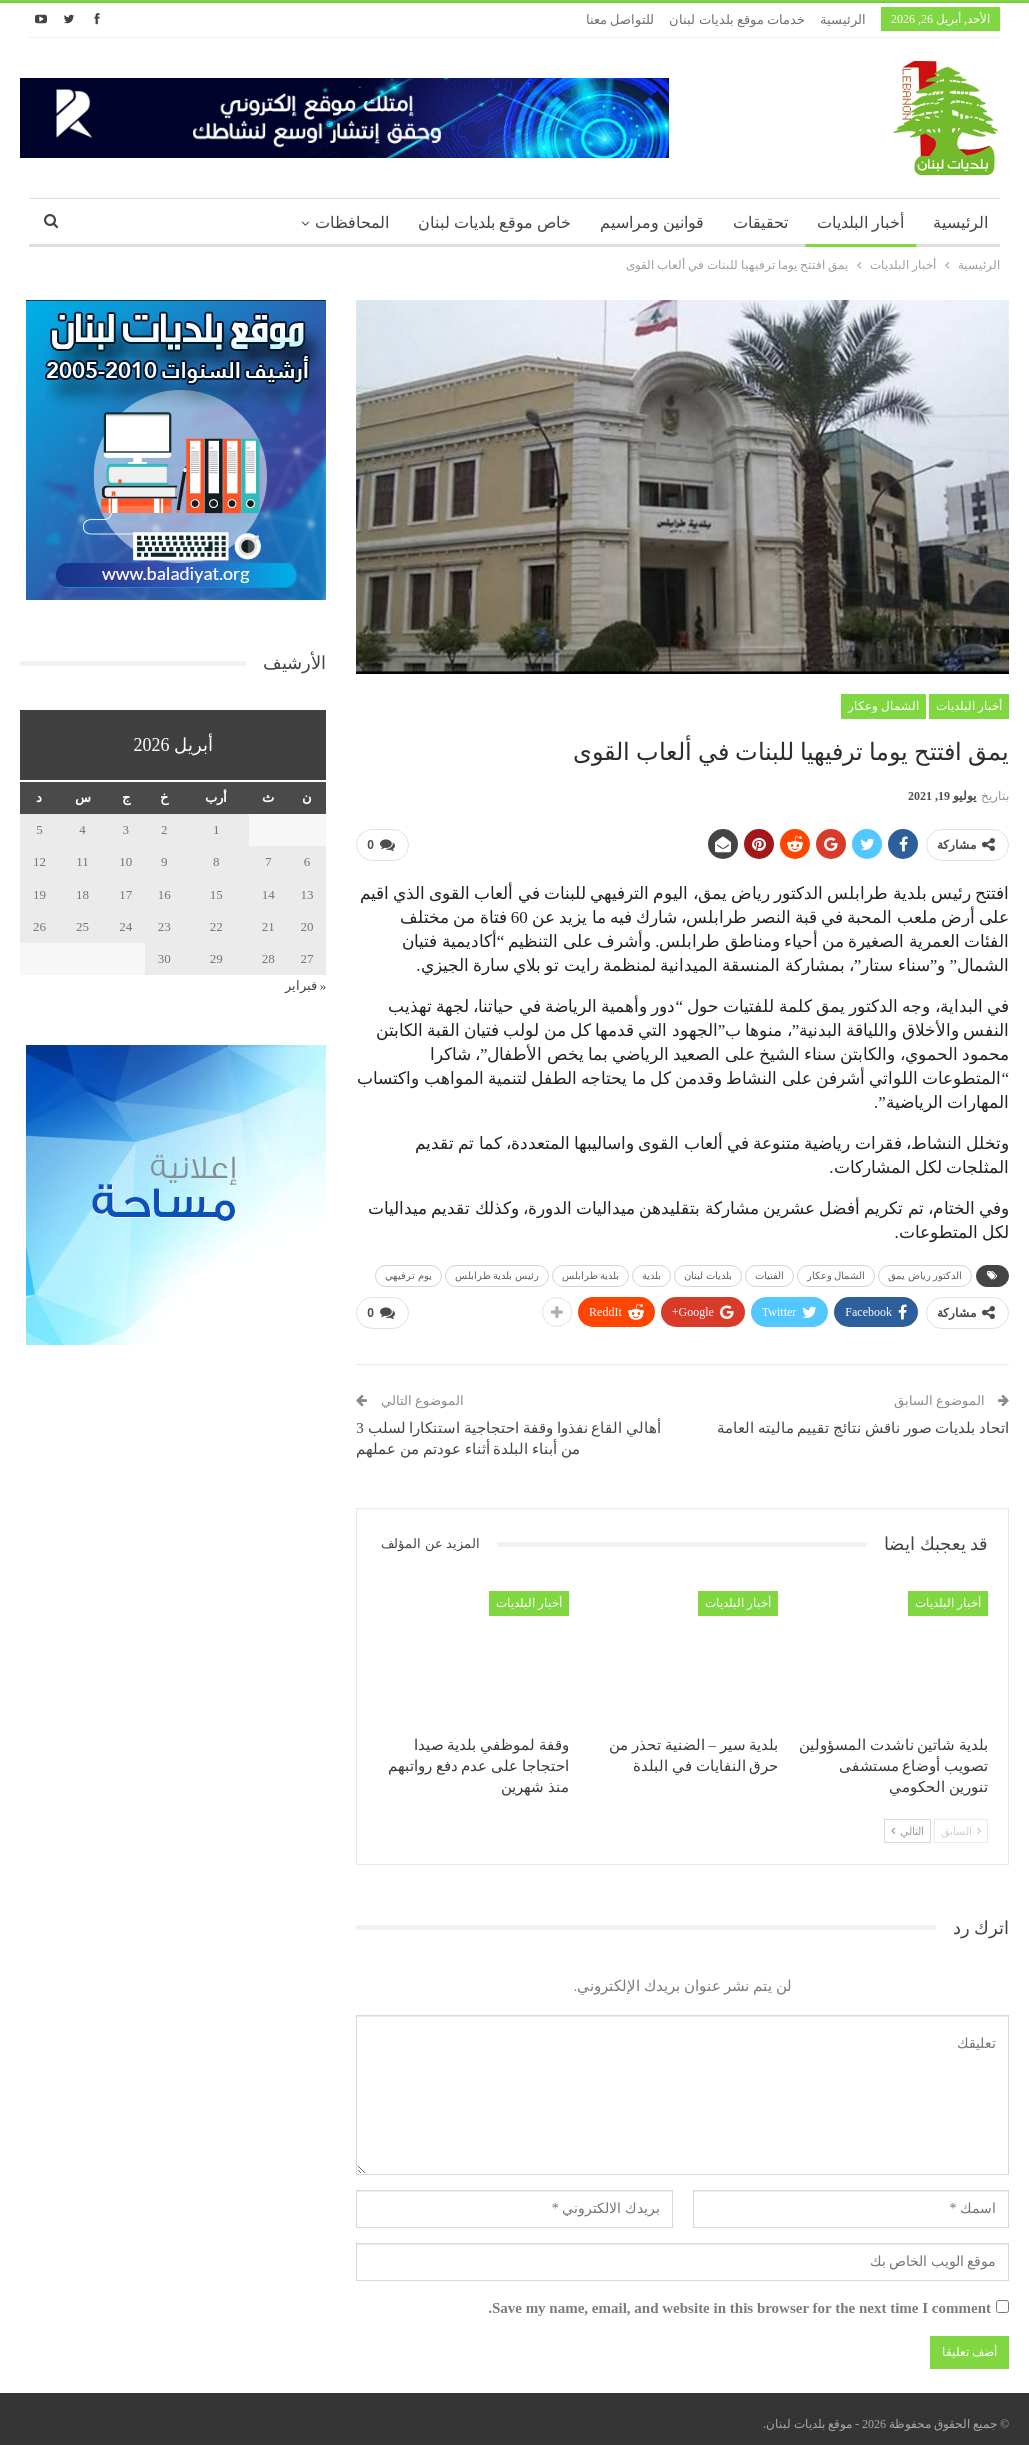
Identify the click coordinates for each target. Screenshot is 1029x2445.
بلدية (651, 1271)
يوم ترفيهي (408, 1271)
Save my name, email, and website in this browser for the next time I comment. (739, 2300)
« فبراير (306, 985)
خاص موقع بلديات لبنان (494, 222)
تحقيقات (760, 222)
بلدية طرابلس (591, 1271)
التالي (907, 1824)
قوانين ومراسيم (652, 222)
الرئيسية (843, 19)
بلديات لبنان (708, 1271)
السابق (961, 1824)
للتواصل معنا (620, 19)
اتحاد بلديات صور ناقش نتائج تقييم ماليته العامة (863, 1421)
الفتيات (769, 1271)
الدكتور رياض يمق (925, 1271)
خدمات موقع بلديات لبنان (737, 19)
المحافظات (352, 222)
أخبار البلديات (860, 222)
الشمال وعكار (883, 706)
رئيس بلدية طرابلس (497, 1271)
